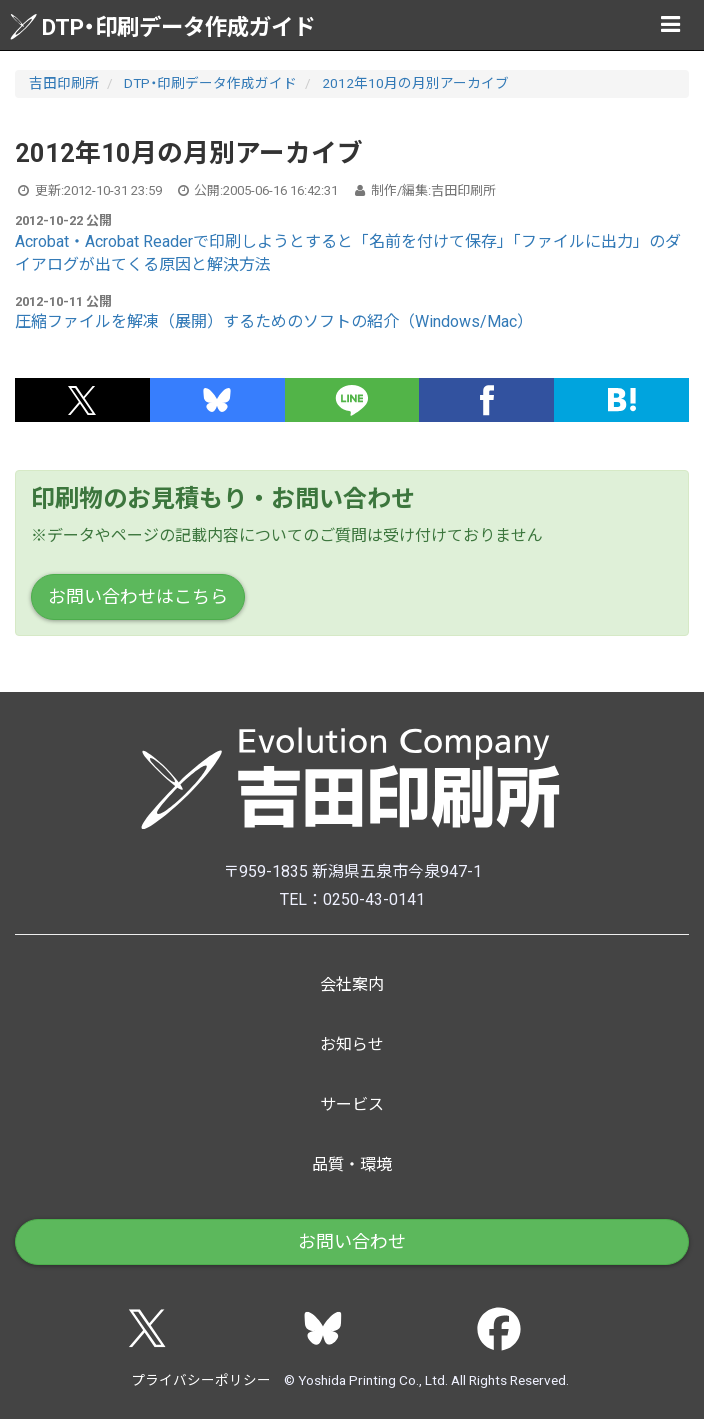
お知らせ (352, 1044)
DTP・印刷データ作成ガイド (162, 26)
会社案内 (352, 984)
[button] (82, 400)
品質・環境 (352, 1164)
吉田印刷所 (64, 83)
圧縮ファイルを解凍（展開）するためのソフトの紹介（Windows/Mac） (274, 321)
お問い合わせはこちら (138, 596)
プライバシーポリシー (201, 1380)
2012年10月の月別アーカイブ (415, 83)
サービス (352, 1104)
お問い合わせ (352, 1241)
